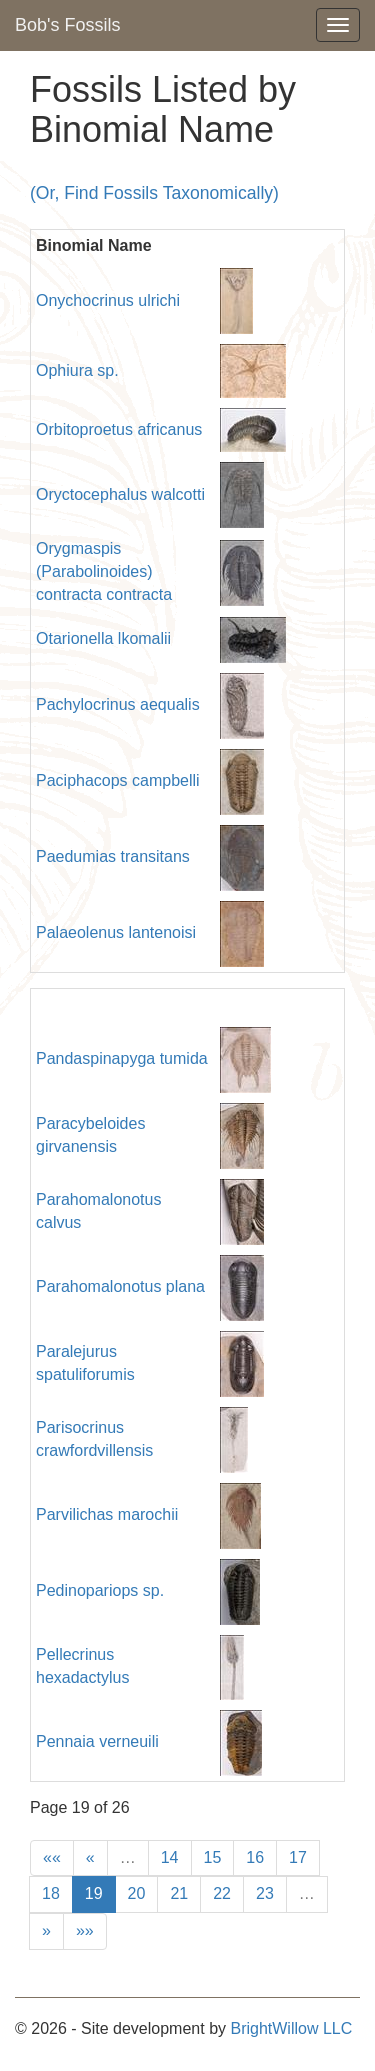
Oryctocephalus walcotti (120, 494)
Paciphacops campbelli (118, 780)
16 (255, 1857)
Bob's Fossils (67, 25)
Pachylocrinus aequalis (118, 704)
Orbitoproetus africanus (119, 429)
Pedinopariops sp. (100, 1590)
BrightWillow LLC (291, 2028)
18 (51, 1893)
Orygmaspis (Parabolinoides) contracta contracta (104, 571)
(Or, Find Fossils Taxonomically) (154, 193)
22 (222, 1893)
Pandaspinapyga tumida (122, 1058)
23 (265, 1893)
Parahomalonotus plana (120, 1286)
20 (137, 1893)
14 (170, 1857)
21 (179, 1893)
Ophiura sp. (77, 370)
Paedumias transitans (113, 856)
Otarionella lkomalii (103, 638)
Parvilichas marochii (107, 1514)
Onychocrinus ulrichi (108, 300)
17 (298, 1857)
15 (213, 1857)
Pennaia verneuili (97, 1741)
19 (94, 1893)
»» (85, 1930)
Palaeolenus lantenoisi (116, 932)
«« (52, 1857)
